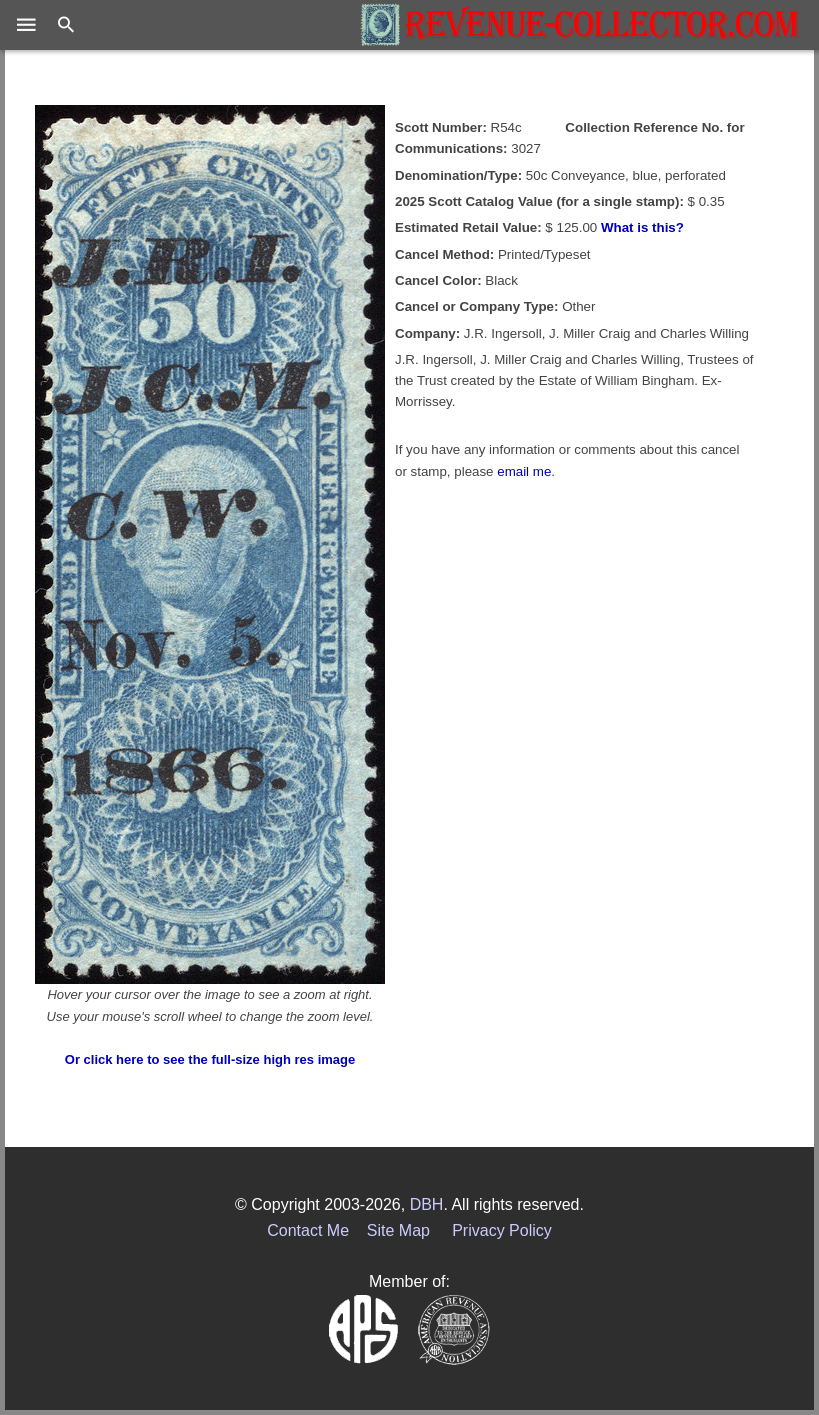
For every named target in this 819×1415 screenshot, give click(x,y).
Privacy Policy (502, 1230)
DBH (427, 1204)
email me (524, 471)
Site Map (398, 1230)
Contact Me (308, 1230)
